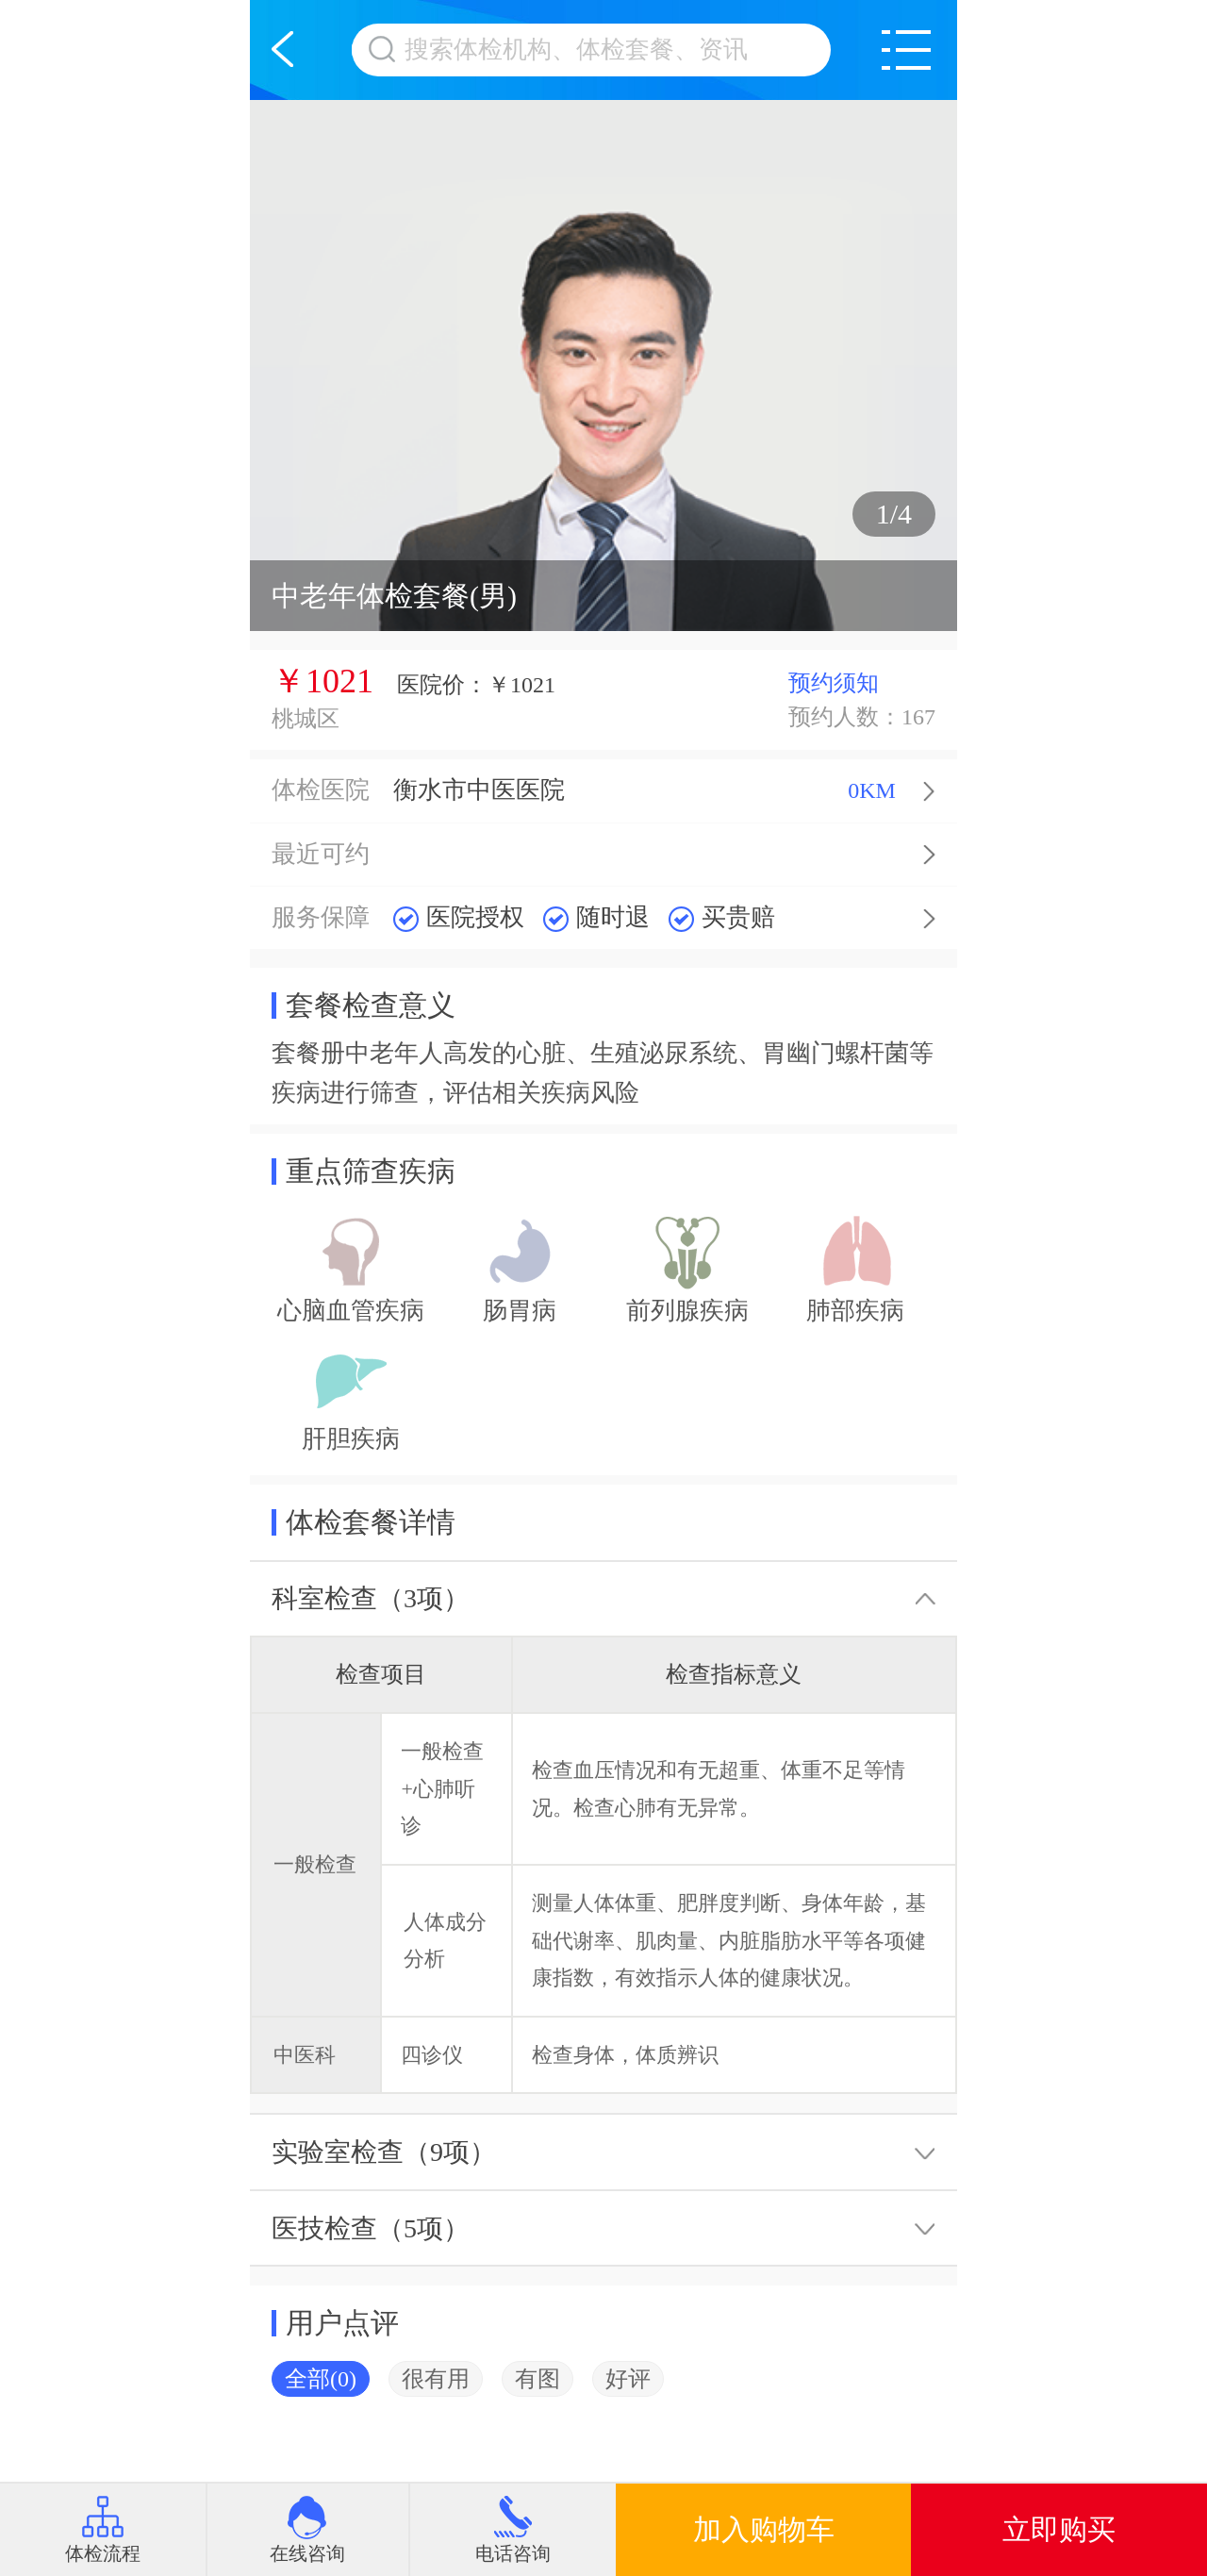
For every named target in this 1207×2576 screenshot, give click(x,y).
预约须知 (833, 683)
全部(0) (320, 2379)
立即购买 (1059, 2529)
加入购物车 (764, 2529)
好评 (628, 2379)
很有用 (436, 2379)
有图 (537, 2379)
